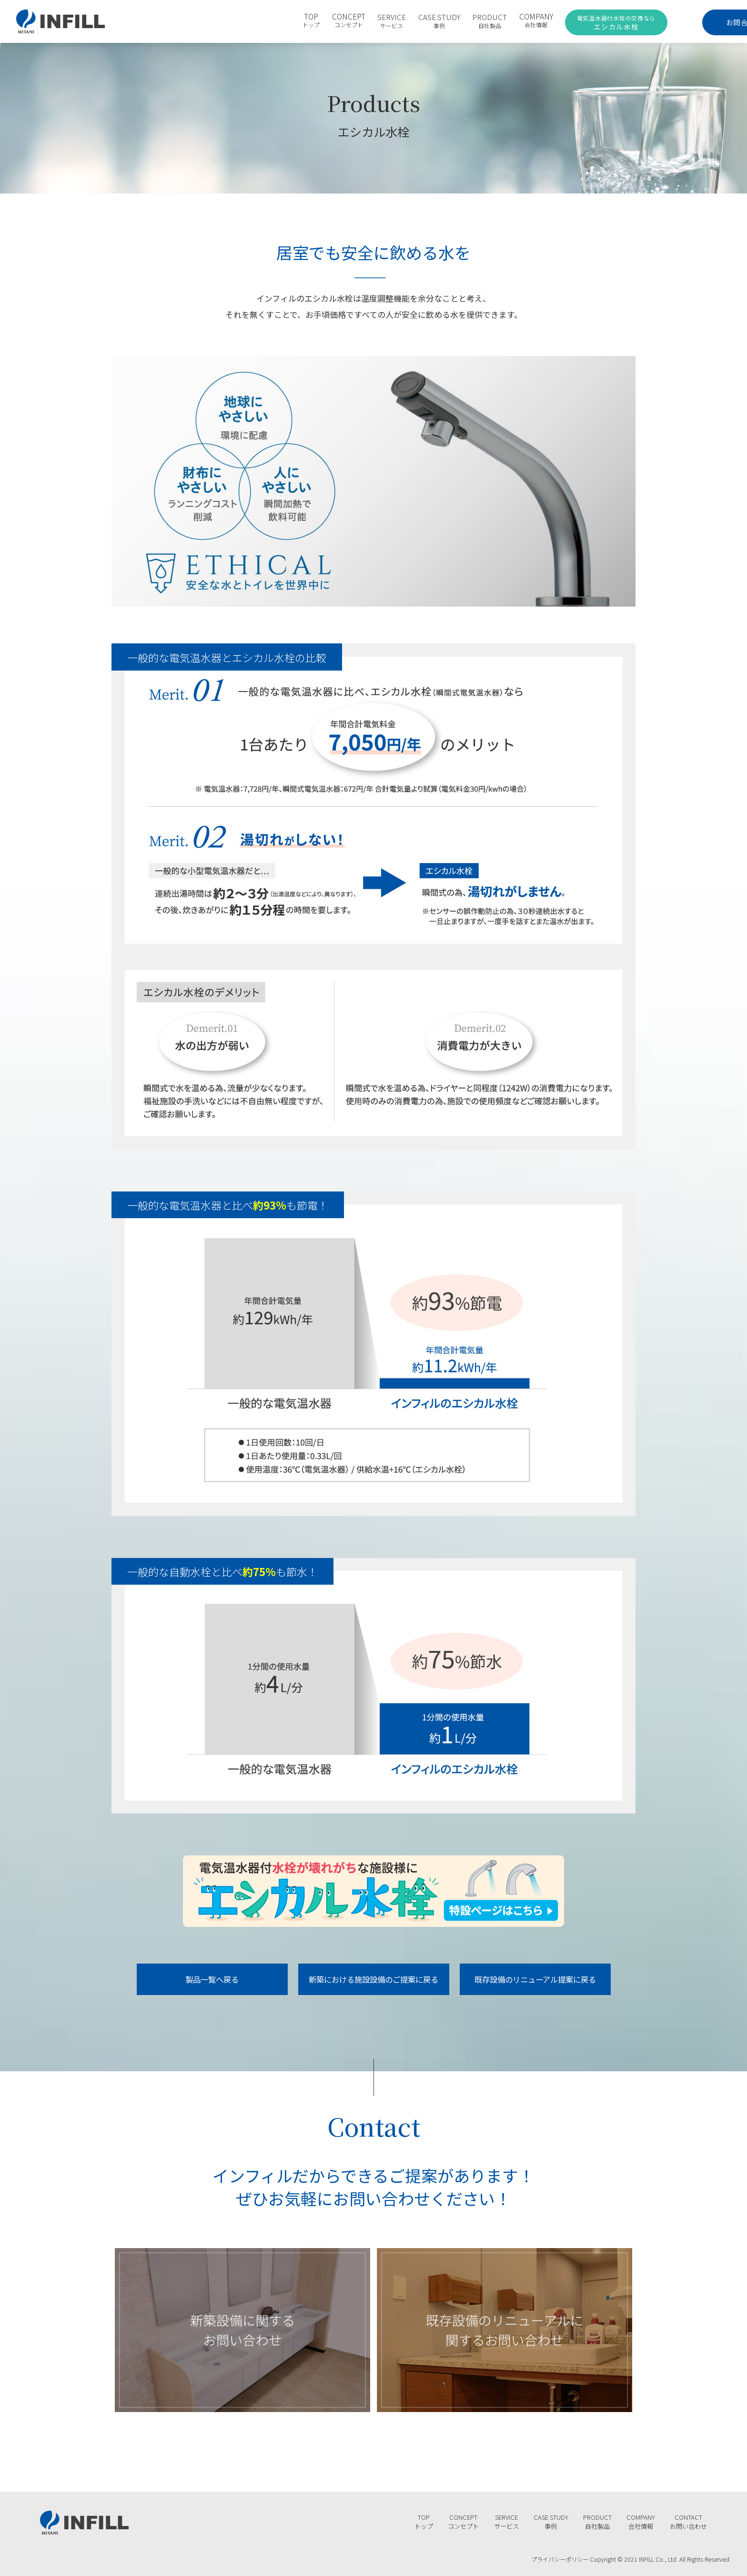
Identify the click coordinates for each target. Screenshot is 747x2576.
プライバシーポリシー (557, 2555)
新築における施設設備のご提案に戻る (374, 1980)
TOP (281, 21)
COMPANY (507, 21)
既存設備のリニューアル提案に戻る (535, 1980)
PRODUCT (460, 21)
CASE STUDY (410, 21)
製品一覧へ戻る (212, 1980)
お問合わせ (692, 21)
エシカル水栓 (584, 22)
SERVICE (362, 21)
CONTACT (687, 2519)
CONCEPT (319, 21)
